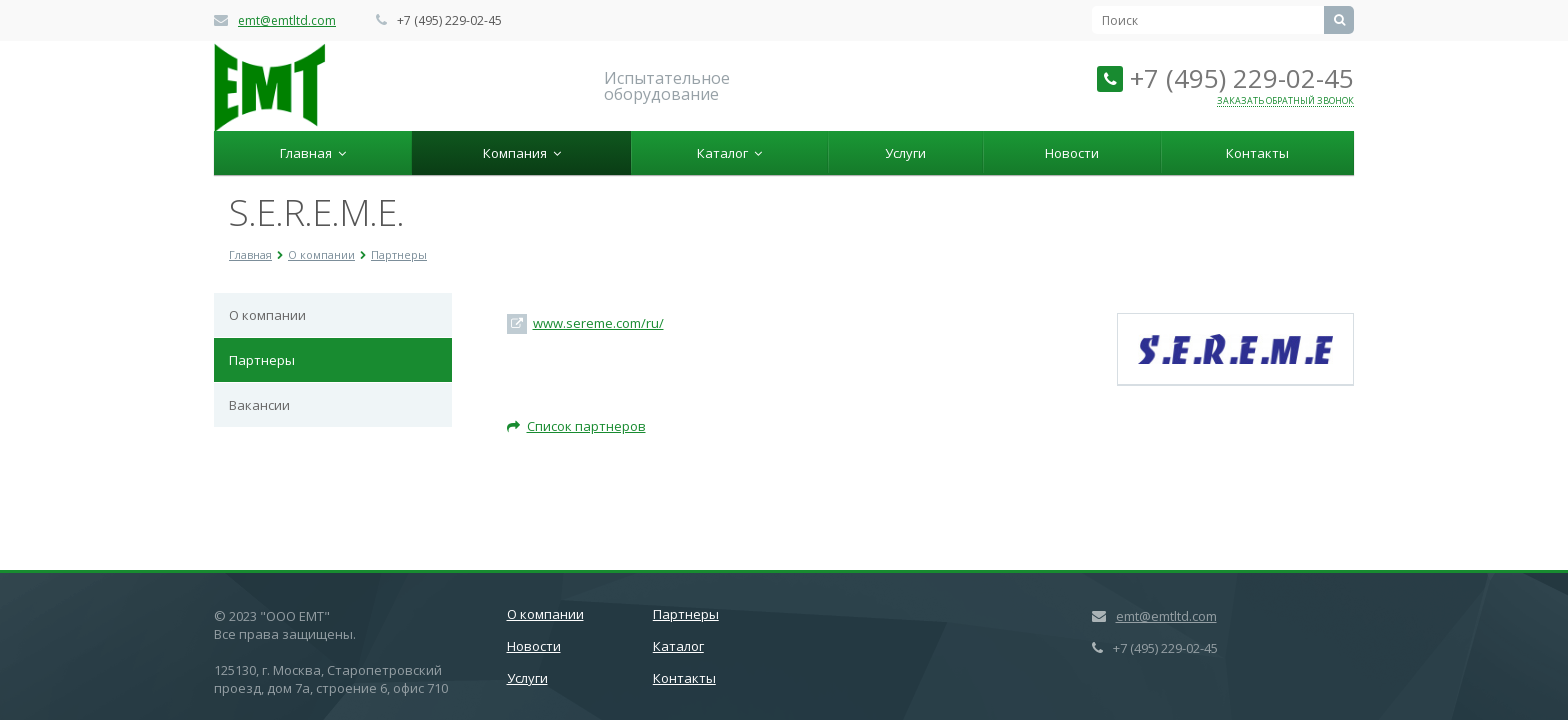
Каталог (729, 153)
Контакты (1257, 153)
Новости (1072, 153)
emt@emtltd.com (287, 20)
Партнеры (262, 360)
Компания (522, 153)
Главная (313, 153)
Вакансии (259, 405)
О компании (267, 315)
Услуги (905, 153)
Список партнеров (576, 426)
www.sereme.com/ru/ (598, 323)
